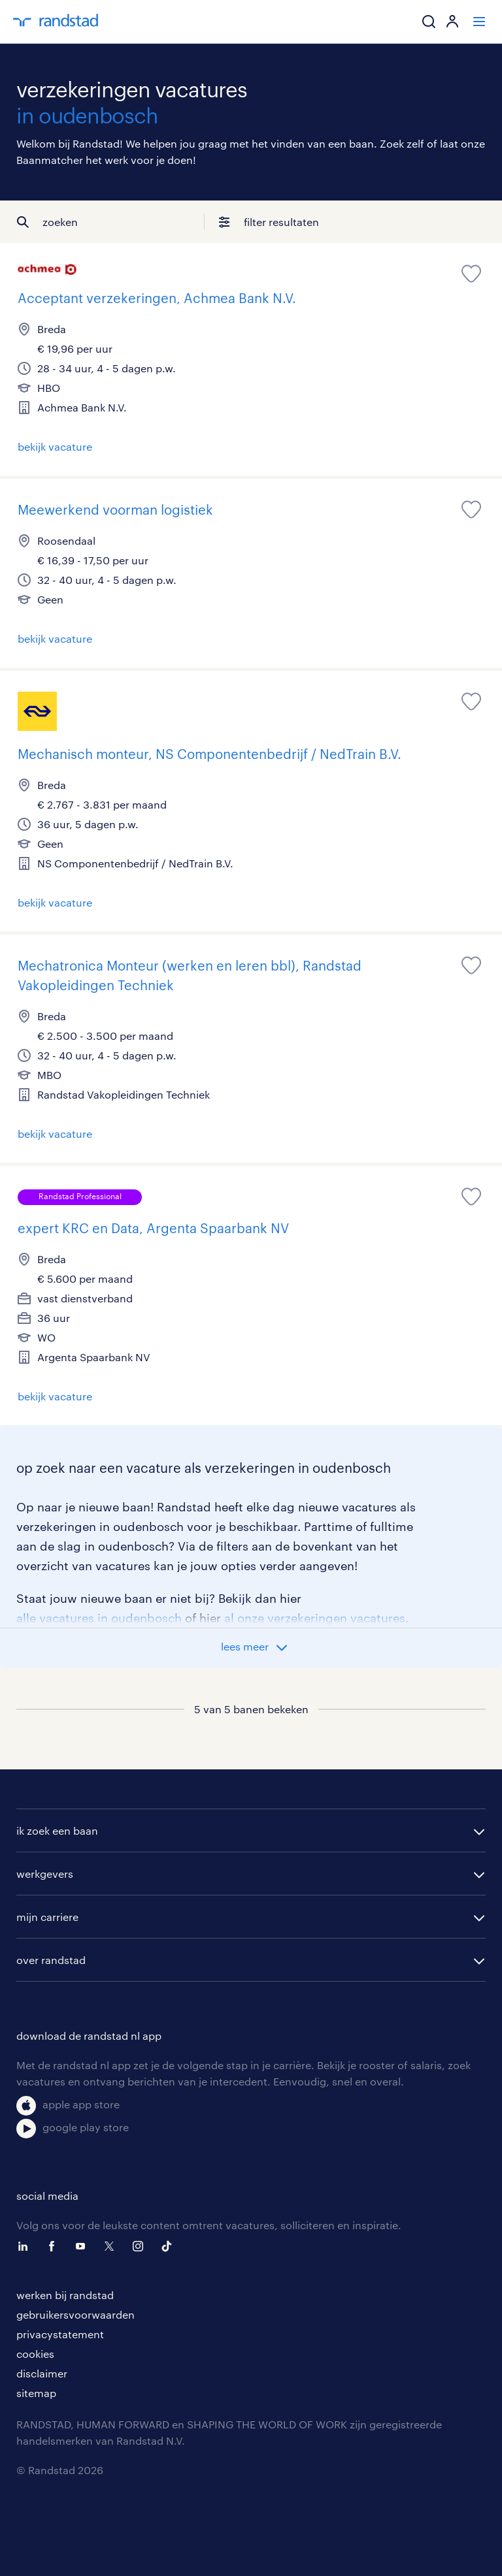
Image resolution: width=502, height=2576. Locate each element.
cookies (35, 2353)
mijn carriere (47, 1916)
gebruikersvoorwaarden (75, 2314)
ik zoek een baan (57, 1830)
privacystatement (60, 2334)
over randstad (51, 1960)
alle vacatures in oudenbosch (99, 1618)
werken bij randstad (65, 2295)
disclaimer (41, 2373)
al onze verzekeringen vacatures (314, 1618)
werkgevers (44, 1873)
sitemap (36, 2393)
